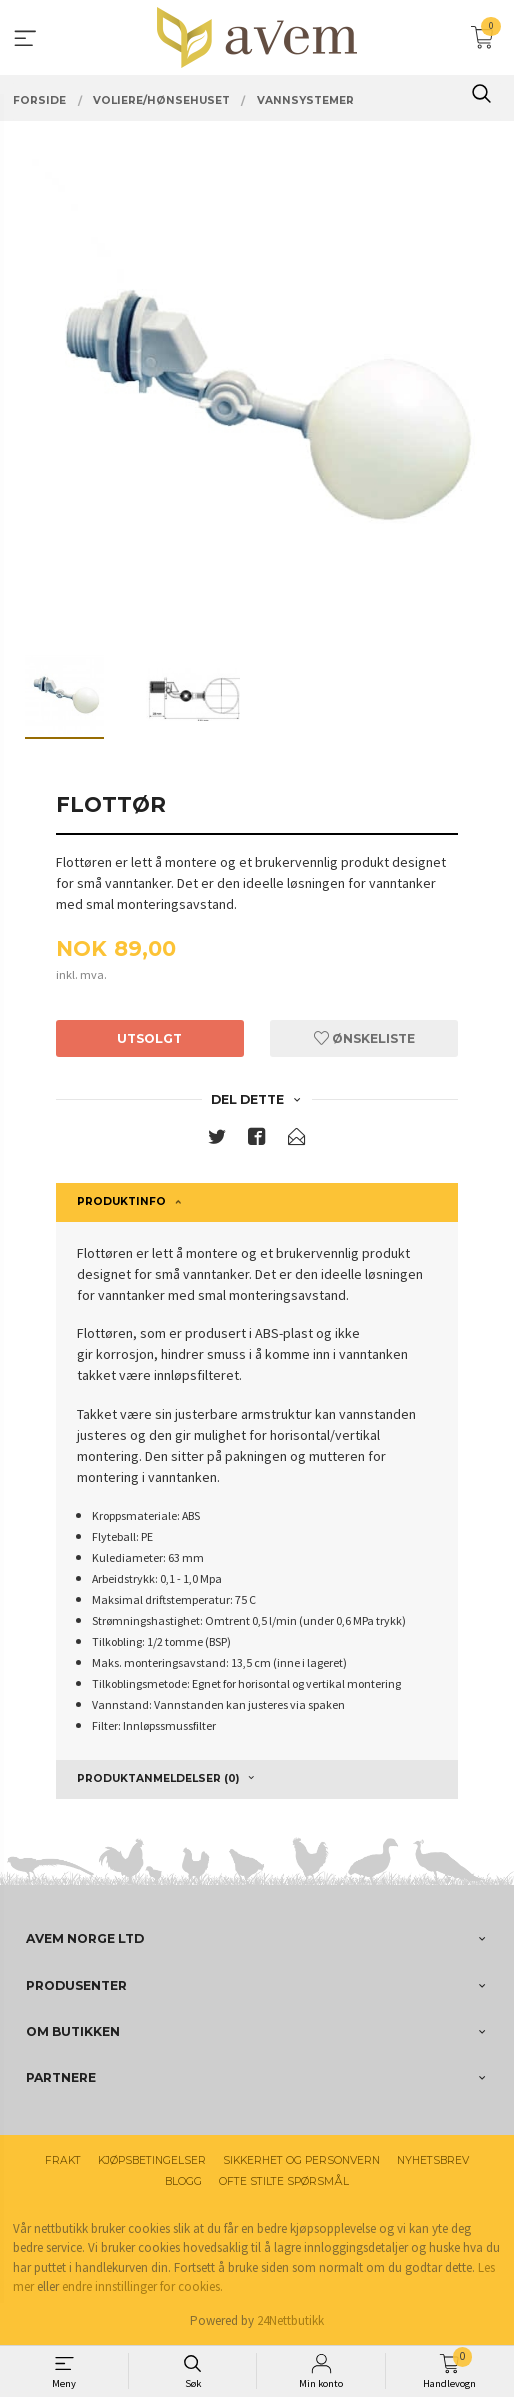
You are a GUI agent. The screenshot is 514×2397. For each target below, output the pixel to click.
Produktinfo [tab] (121, 1201)
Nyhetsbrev (433, 2160)
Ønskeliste (364, 1038)
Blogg (183, 2181)
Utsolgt (149, 1038)
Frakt (63, 2160)
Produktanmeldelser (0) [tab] (158, 1778)
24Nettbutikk (290, 2320)
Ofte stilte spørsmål (284, 2181)
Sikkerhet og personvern (301, 2160)
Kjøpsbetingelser (152, 2160)
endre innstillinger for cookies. (142, 2286)
